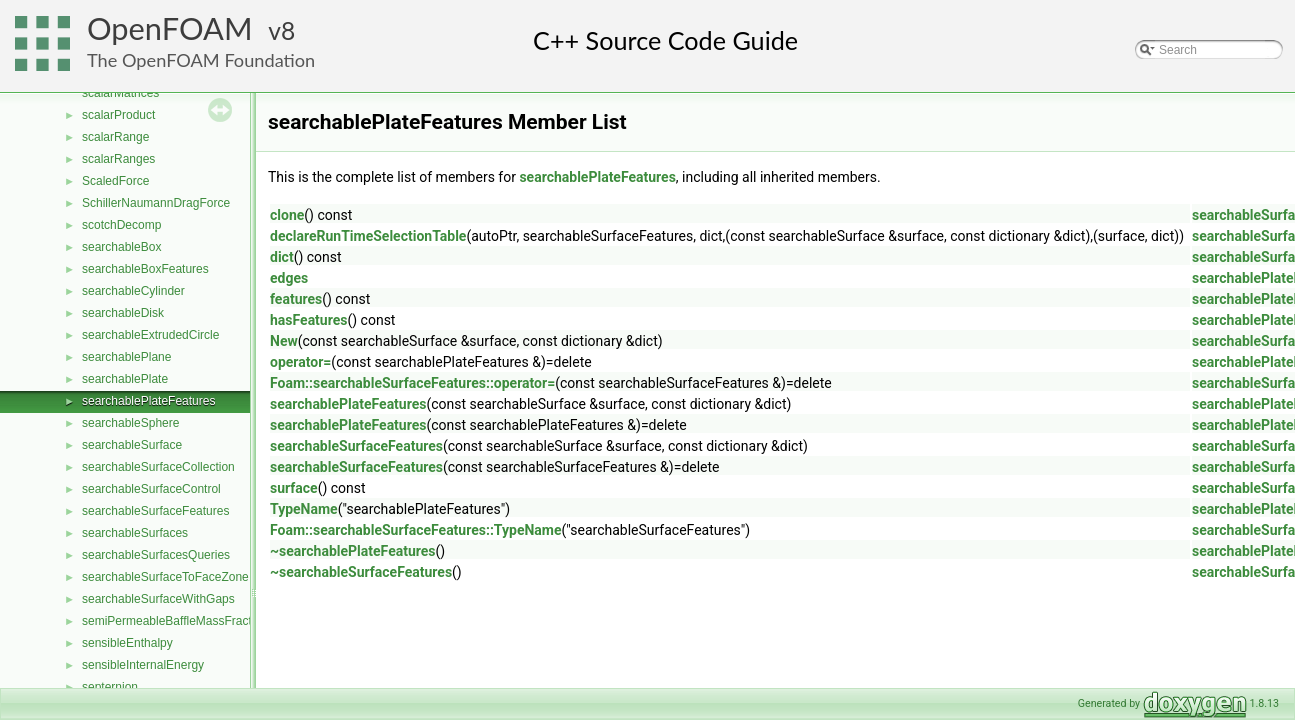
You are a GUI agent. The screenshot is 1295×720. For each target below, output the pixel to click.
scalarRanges (118, 159)
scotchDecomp (121, 225)
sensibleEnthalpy (127, 643)
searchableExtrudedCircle (150, 335)
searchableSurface (132, 445)
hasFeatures (308, 320)
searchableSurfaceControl (151, 489)
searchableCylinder (133, 291)
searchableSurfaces (135, 533)
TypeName (304, 509)
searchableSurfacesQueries (156, 555)
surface (294, 488)
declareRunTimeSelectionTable (368, 236)
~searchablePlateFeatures (353, 551)
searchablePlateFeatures (148, 401)
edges (289, 278)
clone (287, 215)
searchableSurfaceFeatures (155, 511)
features (296, 299)
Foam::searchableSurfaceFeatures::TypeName (416, 530)
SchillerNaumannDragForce (156, 203)
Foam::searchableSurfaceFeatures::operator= (412, 383)
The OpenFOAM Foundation (201, 60)
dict (282, 257)
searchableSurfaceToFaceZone (165, 577)
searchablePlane (126, 357)
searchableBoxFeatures (145, 269)
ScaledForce (115, 181)
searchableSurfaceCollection (158, 467)
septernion (110, 687)
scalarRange (115, 137)
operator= (300, 362)
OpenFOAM (170, 28)
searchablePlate (125, 379)
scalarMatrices (120, 93)
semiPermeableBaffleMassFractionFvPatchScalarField (227, 621)
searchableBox (121, 247)
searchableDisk (123, 313)
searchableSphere (130, 423)
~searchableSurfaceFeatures (361, 572)
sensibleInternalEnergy (143, 665)
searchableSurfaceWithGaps (158, 599)
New (284, 341)
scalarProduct (118, 115)
